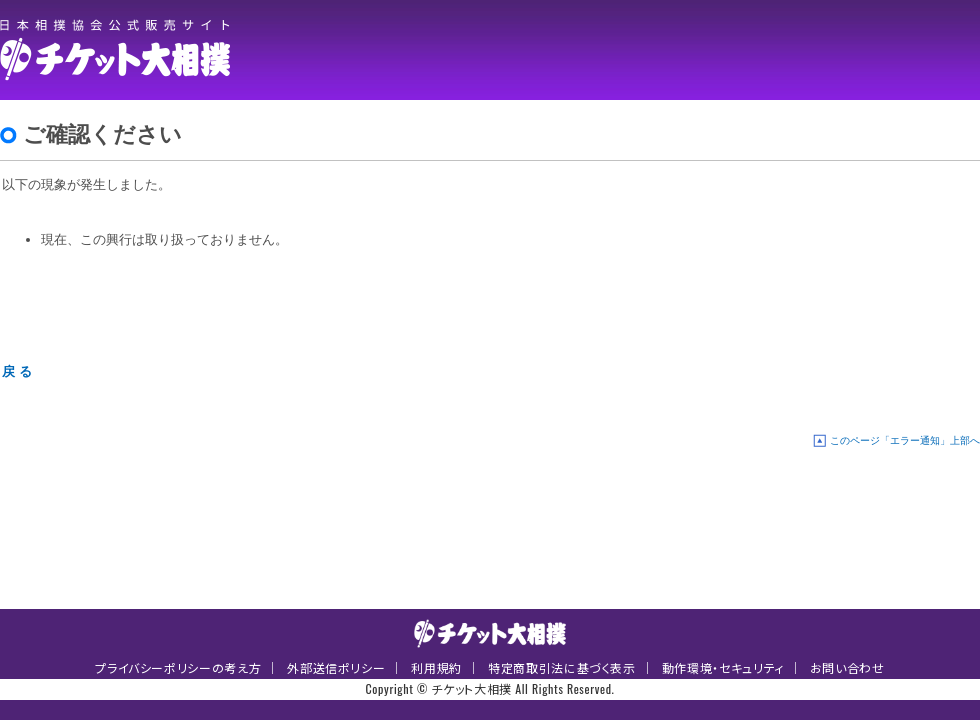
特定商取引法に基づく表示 (562, 667)
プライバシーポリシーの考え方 (178, 667)
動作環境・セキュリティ (723, 667)
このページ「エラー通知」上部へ (905, 440)
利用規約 (436, 667)
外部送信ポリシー (336, 667)
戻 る (17, 371)
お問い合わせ (847, 667)
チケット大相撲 (120, 50)
